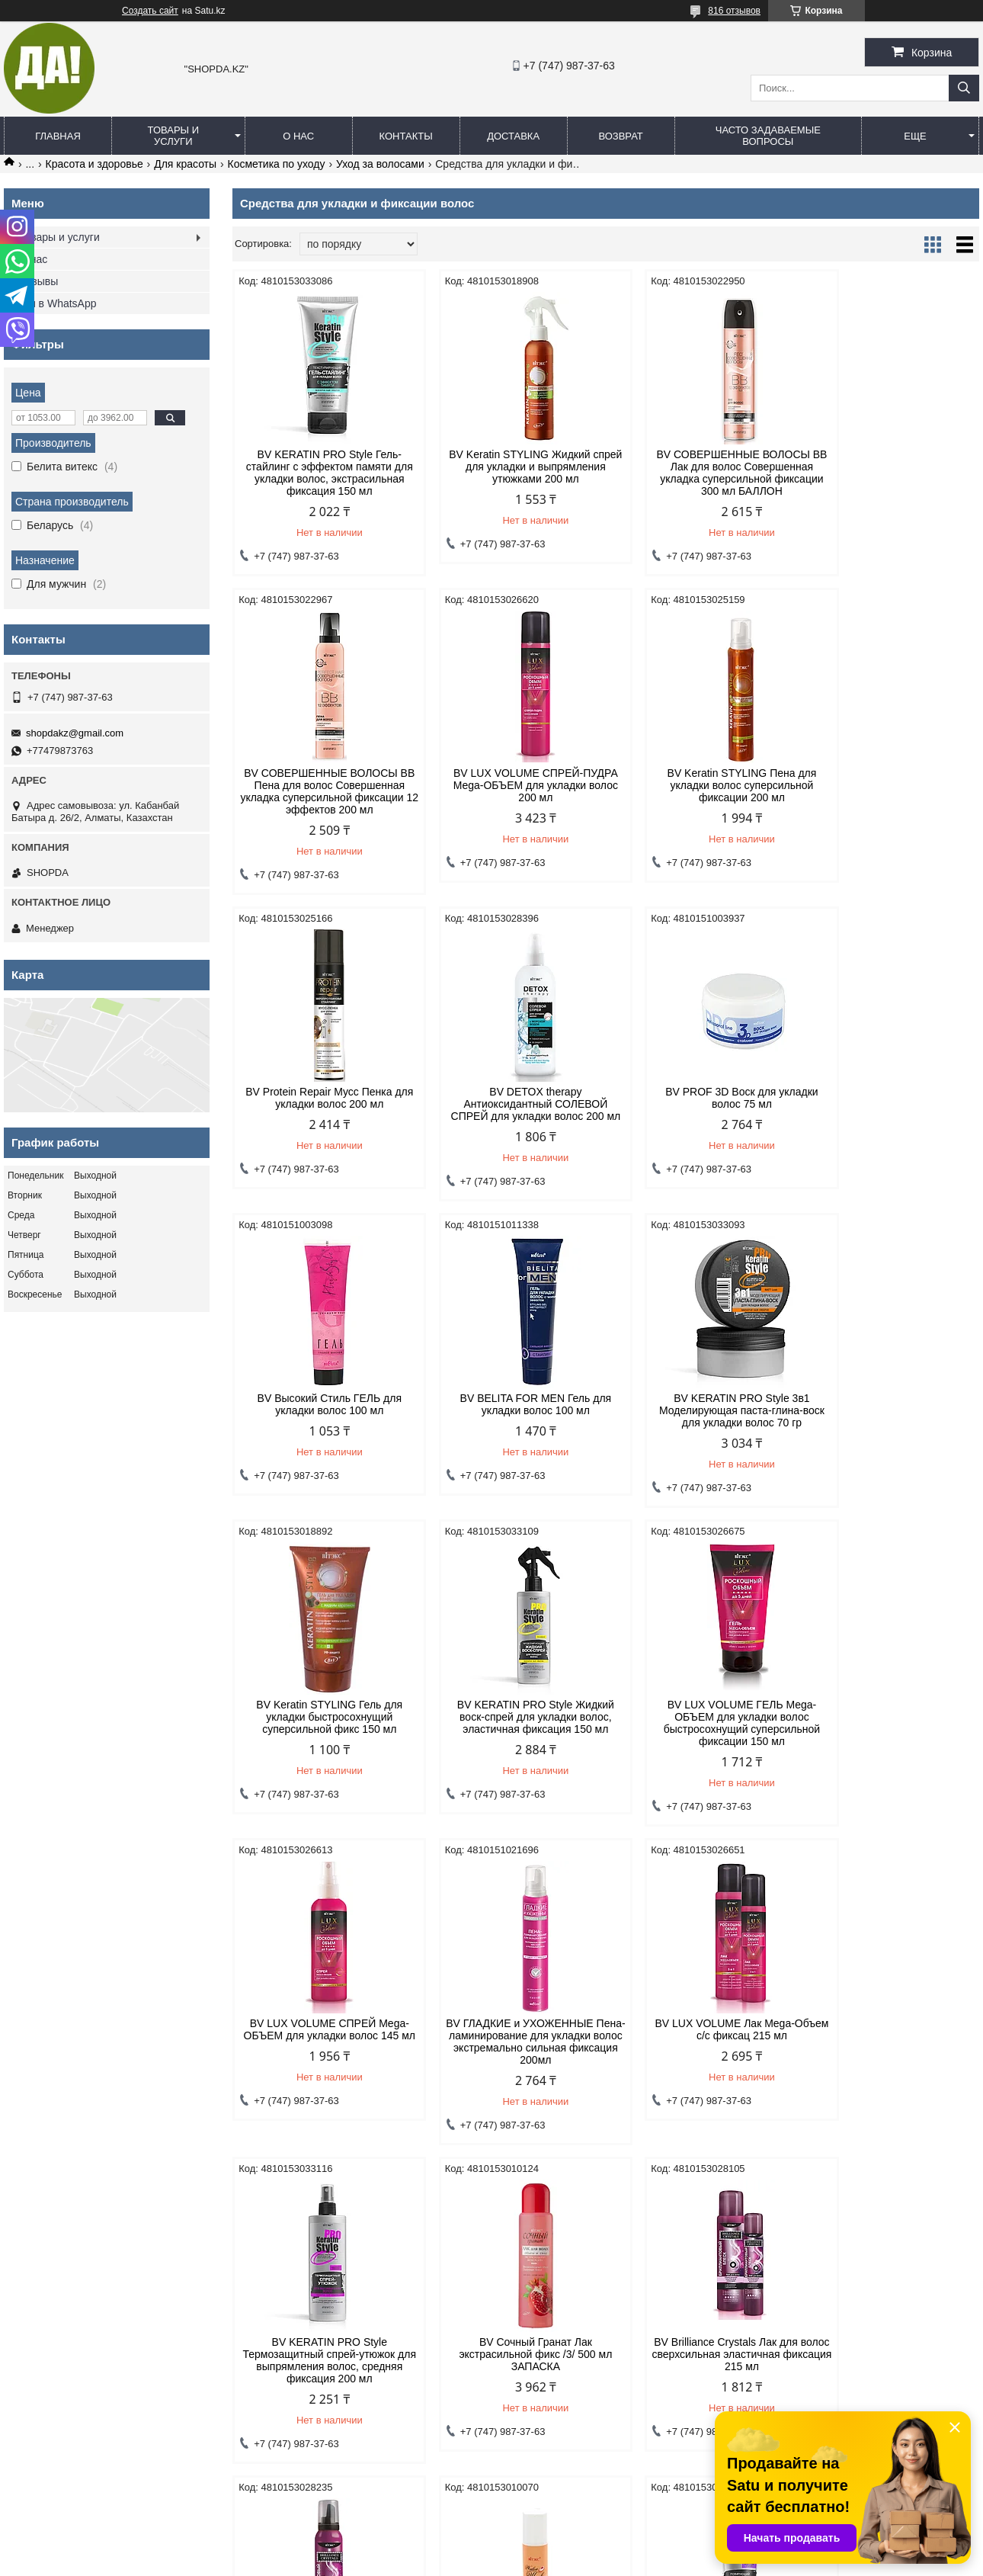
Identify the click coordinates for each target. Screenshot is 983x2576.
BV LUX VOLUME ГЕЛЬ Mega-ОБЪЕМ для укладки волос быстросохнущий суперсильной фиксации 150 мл (701, 1428)
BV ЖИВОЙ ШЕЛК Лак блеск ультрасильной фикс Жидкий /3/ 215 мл (701, 2060)
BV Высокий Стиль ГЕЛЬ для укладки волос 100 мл (511, 1110)
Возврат (620, 136)
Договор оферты (299, 2289)
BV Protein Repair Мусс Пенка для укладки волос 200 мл (700, 791)
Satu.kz (556, 2547)
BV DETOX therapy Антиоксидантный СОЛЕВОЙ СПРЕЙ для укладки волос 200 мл (890, 803)
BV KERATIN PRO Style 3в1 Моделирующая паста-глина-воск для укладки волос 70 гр (890, 1116)
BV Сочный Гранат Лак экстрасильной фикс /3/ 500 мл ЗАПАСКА (890, 1741)
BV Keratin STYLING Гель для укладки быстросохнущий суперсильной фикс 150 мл (321, 1422)
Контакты (406, 136)
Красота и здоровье (94, 164)
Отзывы (38, 281)
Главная (58, 136)
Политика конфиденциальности (85, 2289)
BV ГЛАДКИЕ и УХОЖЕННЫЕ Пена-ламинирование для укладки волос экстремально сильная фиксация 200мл (321, 1747)
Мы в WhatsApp (58, 303)
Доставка (513, 136)
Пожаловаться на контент (513, 2561)
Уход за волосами (380, 164)
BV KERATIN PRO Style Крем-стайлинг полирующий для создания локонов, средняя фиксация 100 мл (890, 2066)
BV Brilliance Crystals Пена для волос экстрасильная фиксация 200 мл (511, 2060)
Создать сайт (150, 10)
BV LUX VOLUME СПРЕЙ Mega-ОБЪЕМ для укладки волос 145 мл (890, 1422)
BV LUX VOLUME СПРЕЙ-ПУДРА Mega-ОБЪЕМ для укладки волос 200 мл (321, 797)
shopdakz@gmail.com (74, 733)
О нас (298, 136)
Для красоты (185, 164)
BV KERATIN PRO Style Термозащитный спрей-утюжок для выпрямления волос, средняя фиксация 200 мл (701, 1747)
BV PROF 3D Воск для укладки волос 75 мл (321, 1110)
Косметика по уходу (276, 164)
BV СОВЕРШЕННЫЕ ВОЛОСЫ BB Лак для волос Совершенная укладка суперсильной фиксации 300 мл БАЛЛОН (700, 472)
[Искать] (964, 88)
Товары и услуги (174, 135)
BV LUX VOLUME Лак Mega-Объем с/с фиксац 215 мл (511, 1735)
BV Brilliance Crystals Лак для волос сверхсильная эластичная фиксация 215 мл (321, 2060)
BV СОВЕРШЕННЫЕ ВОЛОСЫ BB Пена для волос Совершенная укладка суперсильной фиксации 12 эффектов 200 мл (890, 478)
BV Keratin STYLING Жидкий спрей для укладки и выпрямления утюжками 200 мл (511, 466)
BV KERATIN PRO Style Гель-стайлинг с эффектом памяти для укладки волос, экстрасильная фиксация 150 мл (321, 472)
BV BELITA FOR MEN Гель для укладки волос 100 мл (700, 1110)
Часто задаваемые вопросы (768, 135)
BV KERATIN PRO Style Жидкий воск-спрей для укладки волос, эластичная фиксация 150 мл (510, 1422)
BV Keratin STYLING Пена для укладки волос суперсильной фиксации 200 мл (511, 797)
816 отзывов (734, 10)
